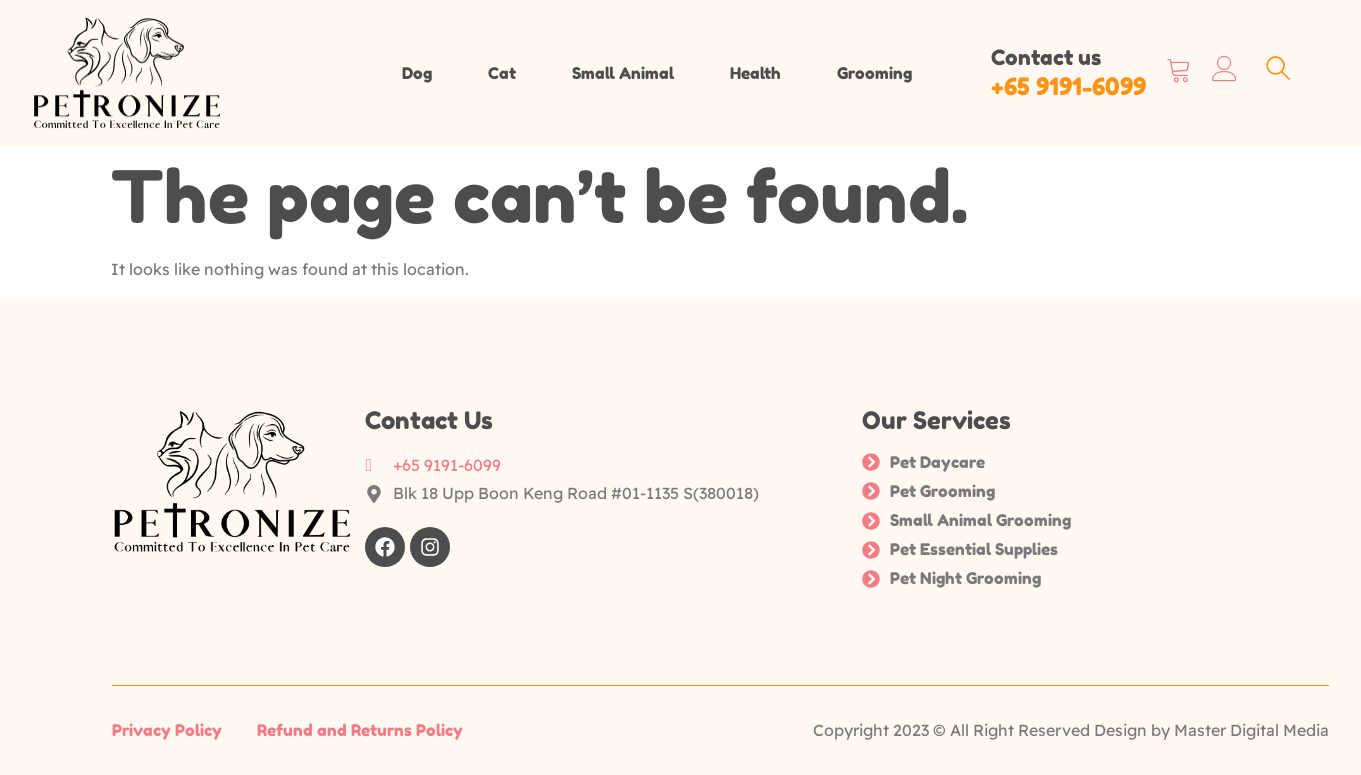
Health (755, 73)
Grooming (874, 73)
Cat (502, 73)
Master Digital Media (1251, 730)
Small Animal (623, 73)
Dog (417, 73)
